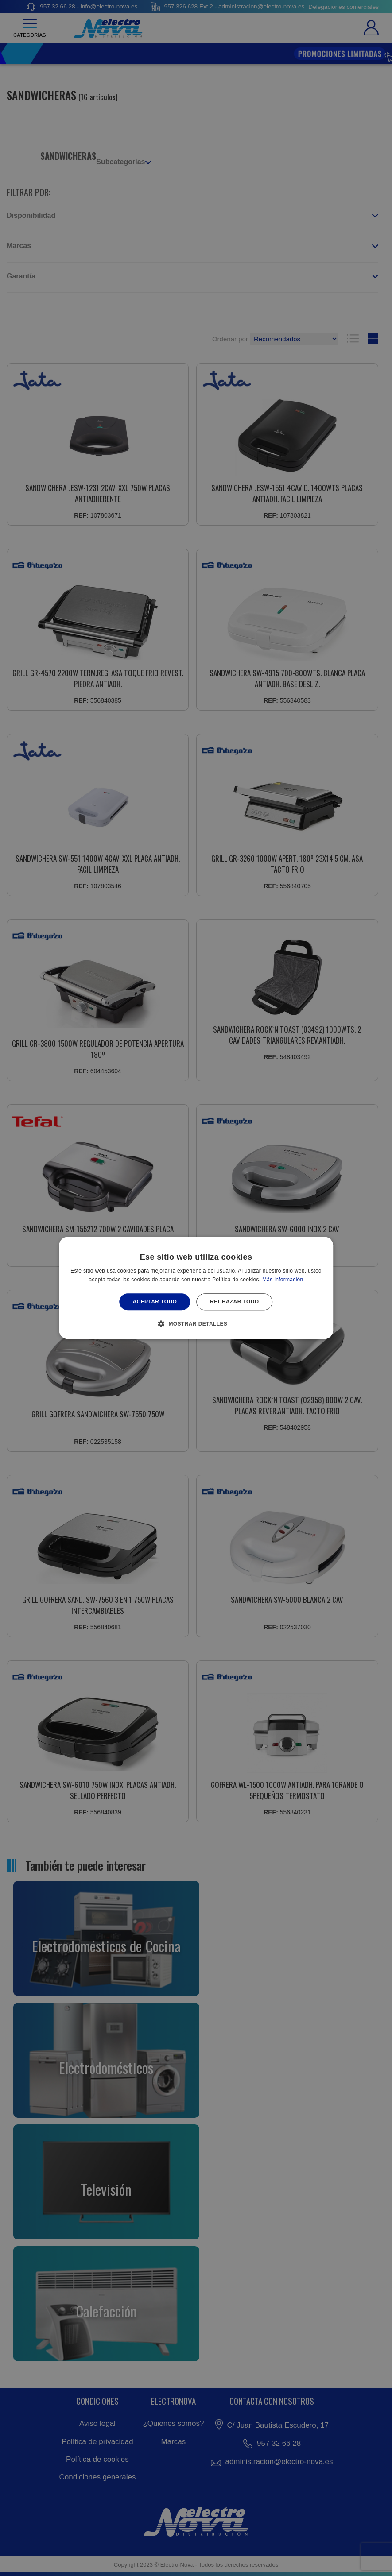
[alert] (196, 1288)
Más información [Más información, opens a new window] (282, 1280)
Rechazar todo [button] (234, 1302)
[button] (196, 1323)
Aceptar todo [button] (154, 1302)
